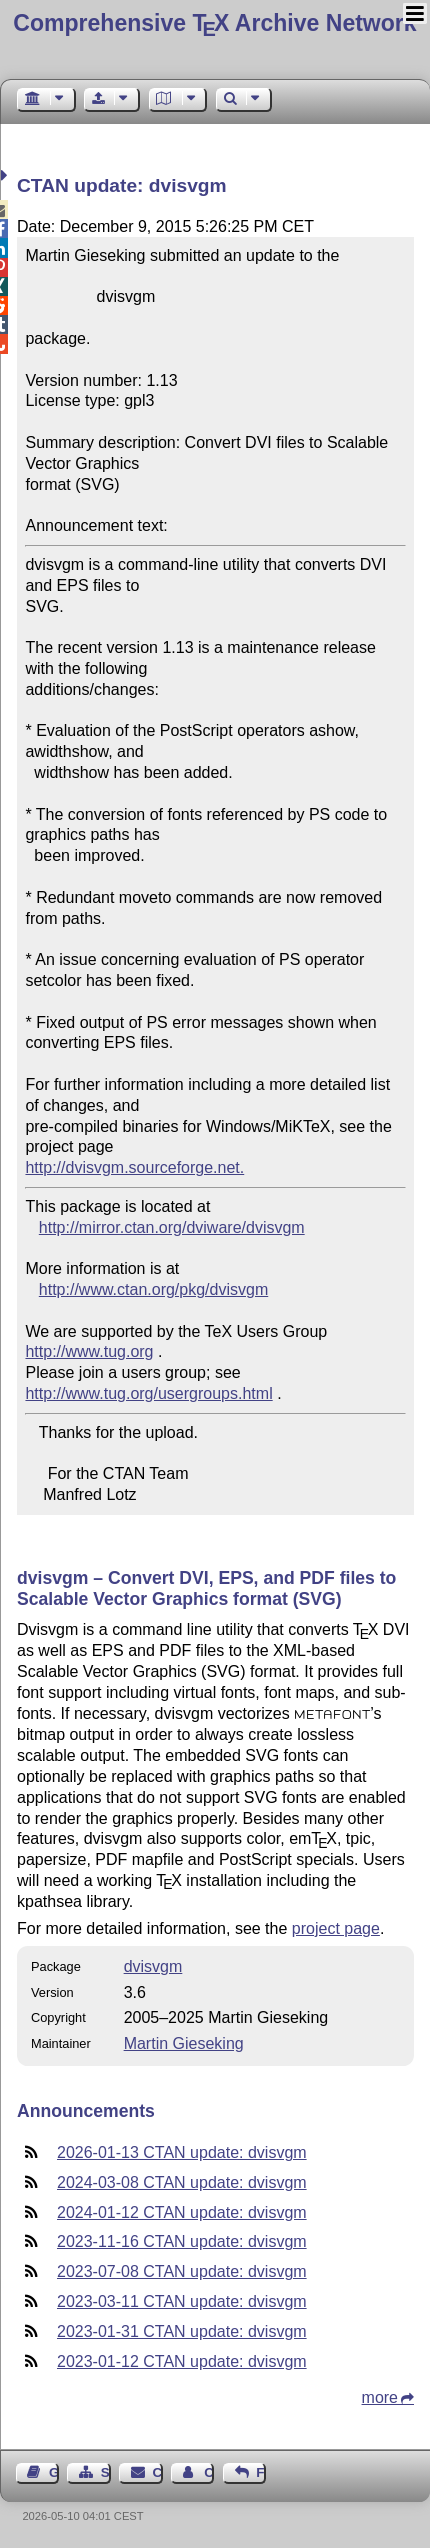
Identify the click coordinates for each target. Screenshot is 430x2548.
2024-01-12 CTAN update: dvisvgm (182, 2212)
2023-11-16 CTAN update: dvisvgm (182, 2241)
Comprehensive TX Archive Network (214, 23)
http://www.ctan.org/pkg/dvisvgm (153, 1289)
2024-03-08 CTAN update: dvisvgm (182, 2182)
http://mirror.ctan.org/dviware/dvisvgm (172, 1227)
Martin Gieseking (184, 2043)
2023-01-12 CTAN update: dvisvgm (182, 2361)
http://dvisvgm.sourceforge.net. (134, 1167)
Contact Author (209, 2472)
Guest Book (54, 2472)
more (380, 2397)
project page (336, 1928)
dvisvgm (153, 1966)
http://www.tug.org (89, 1351)
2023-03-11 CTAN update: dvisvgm (182, 2301)
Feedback (261, 2472)
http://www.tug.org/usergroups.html (148, 1393)
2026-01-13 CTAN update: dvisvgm (182, 2152)
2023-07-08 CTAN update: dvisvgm (182, 2271)
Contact (158, 2472)
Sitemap (106, 2472)
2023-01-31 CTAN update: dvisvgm (182, 2331)
